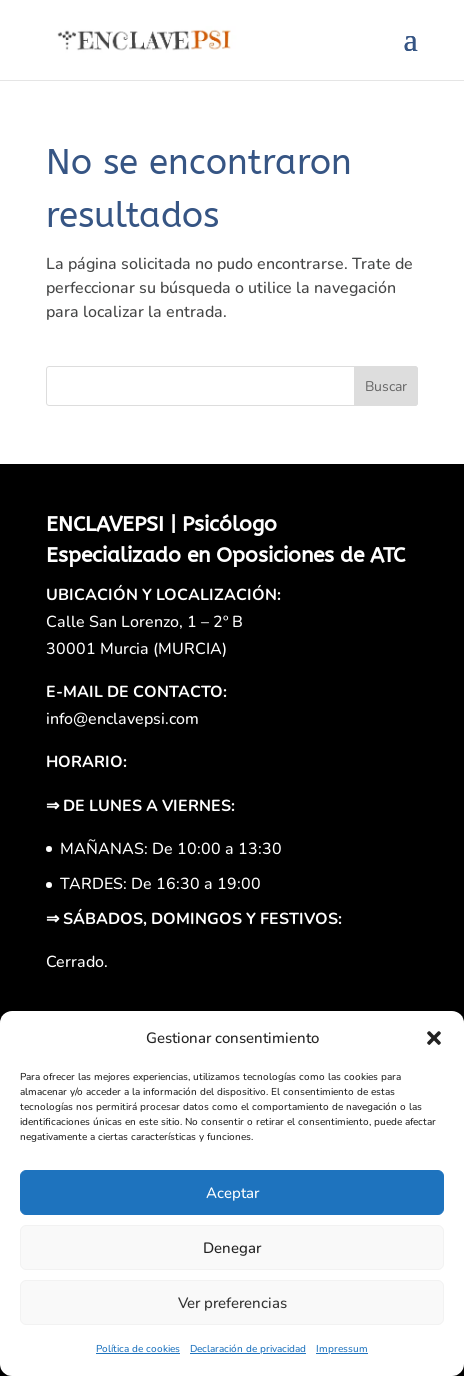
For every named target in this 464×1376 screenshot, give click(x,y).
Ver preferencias (232, 1303)
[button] (434, 1038)
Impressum (342, 1349)
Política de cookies (138, 1349)
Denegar (232, 1248)
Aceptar (232, 1193)
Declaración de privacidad (248, 1349)
